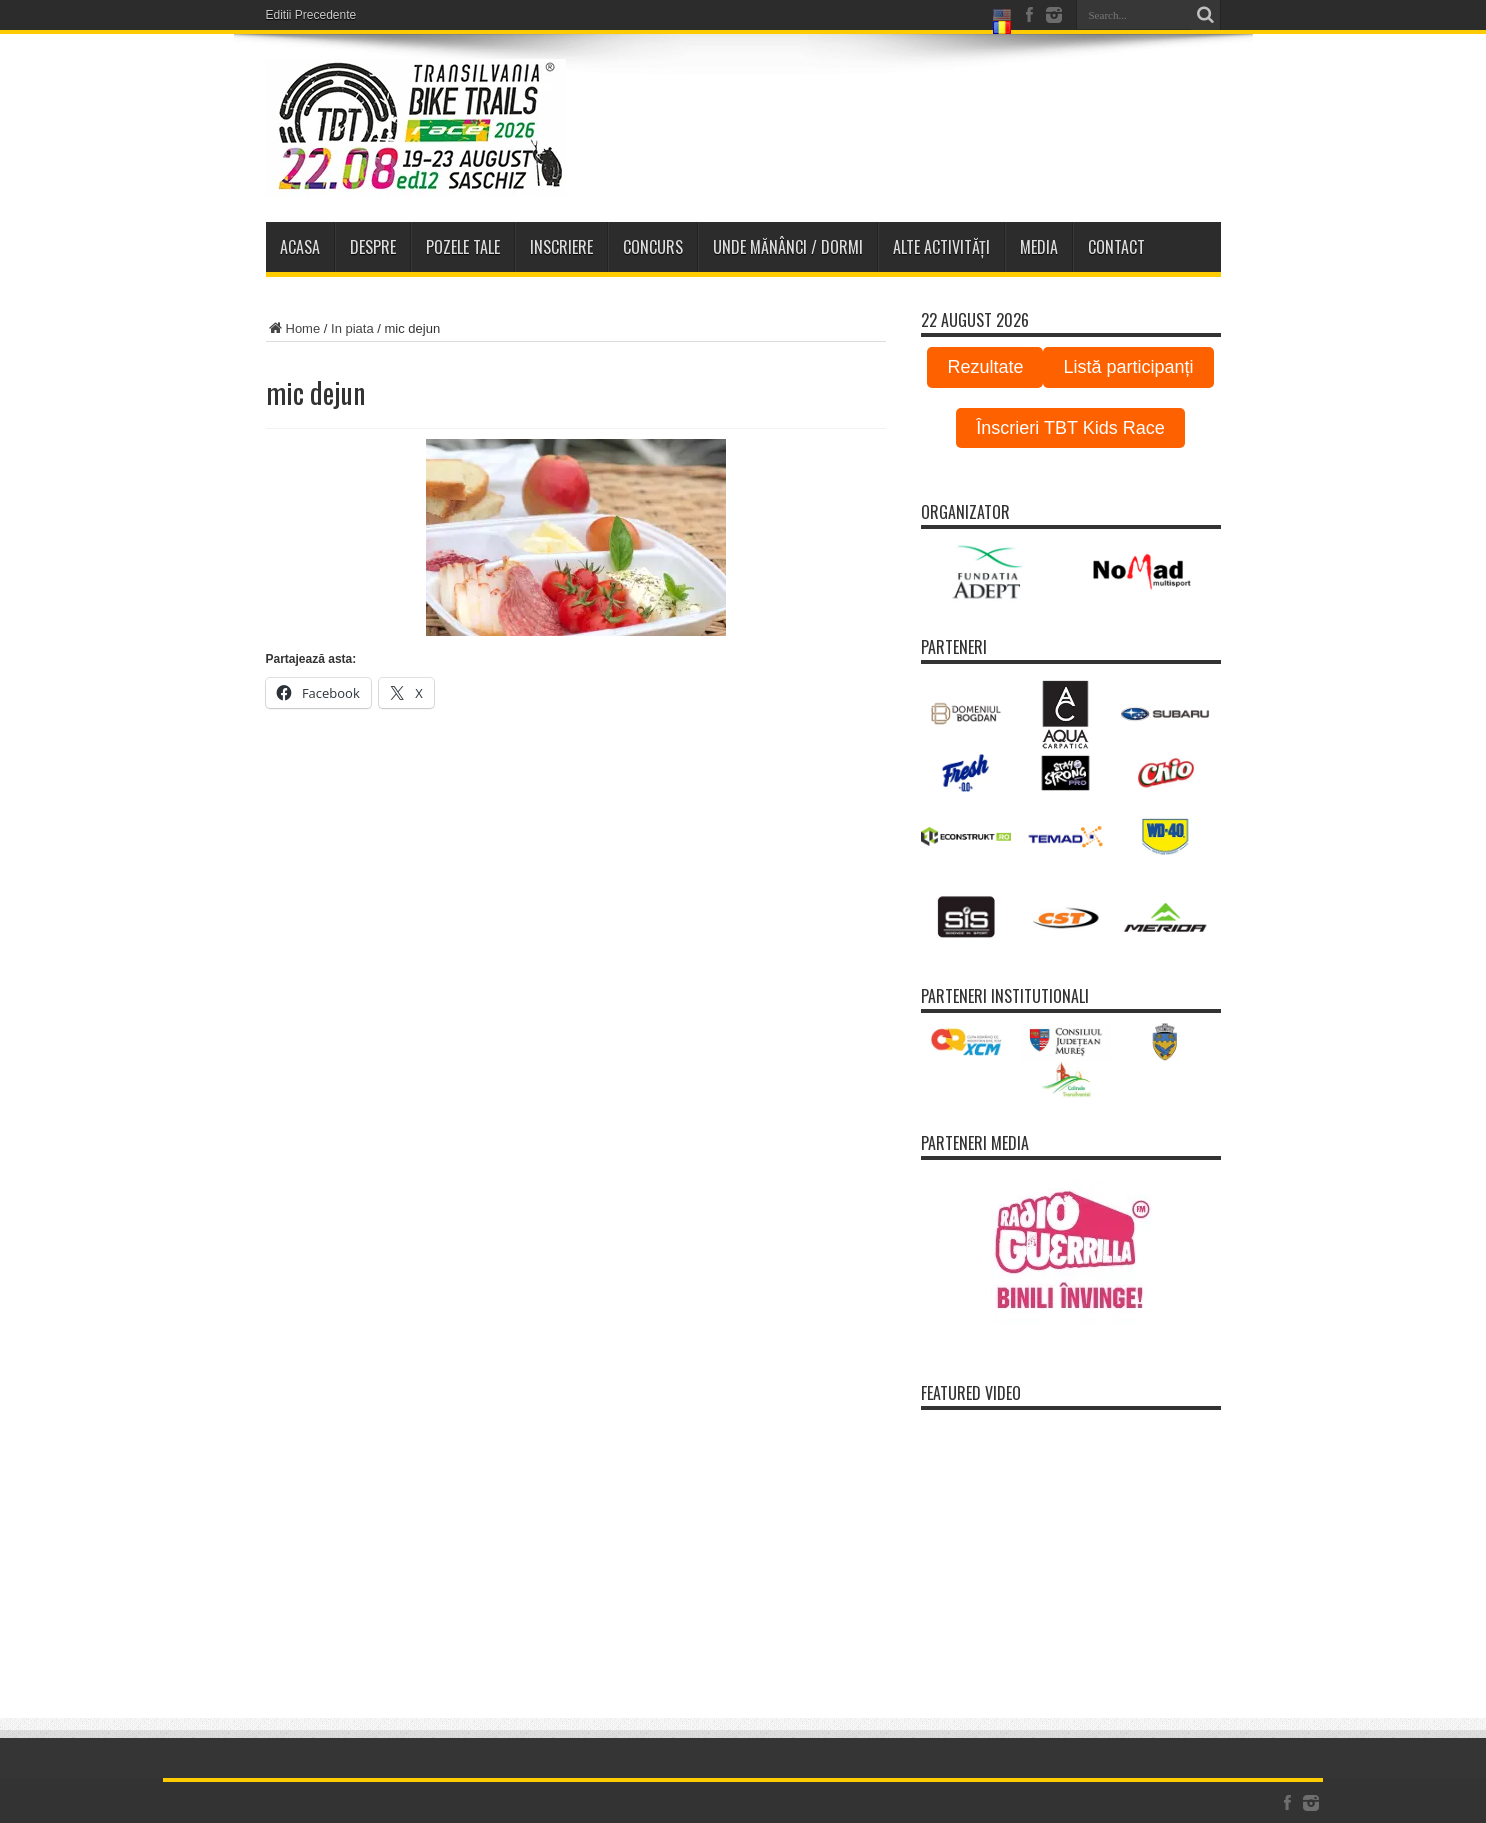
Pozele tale (463, 247)
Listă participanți (1128, 367)
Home (293, 328)
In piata (352, 328)
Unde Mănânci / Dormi (788, 247)
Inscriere (561, 247)
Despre (373, 247)
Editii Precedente (311, 15)
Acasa (300, 247)
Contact (1116, 247)
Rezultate (985, 367)
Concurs (653, 247)
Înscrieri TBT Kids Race (1070, 428)
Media (1039, 247)
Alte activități (941, 247)
